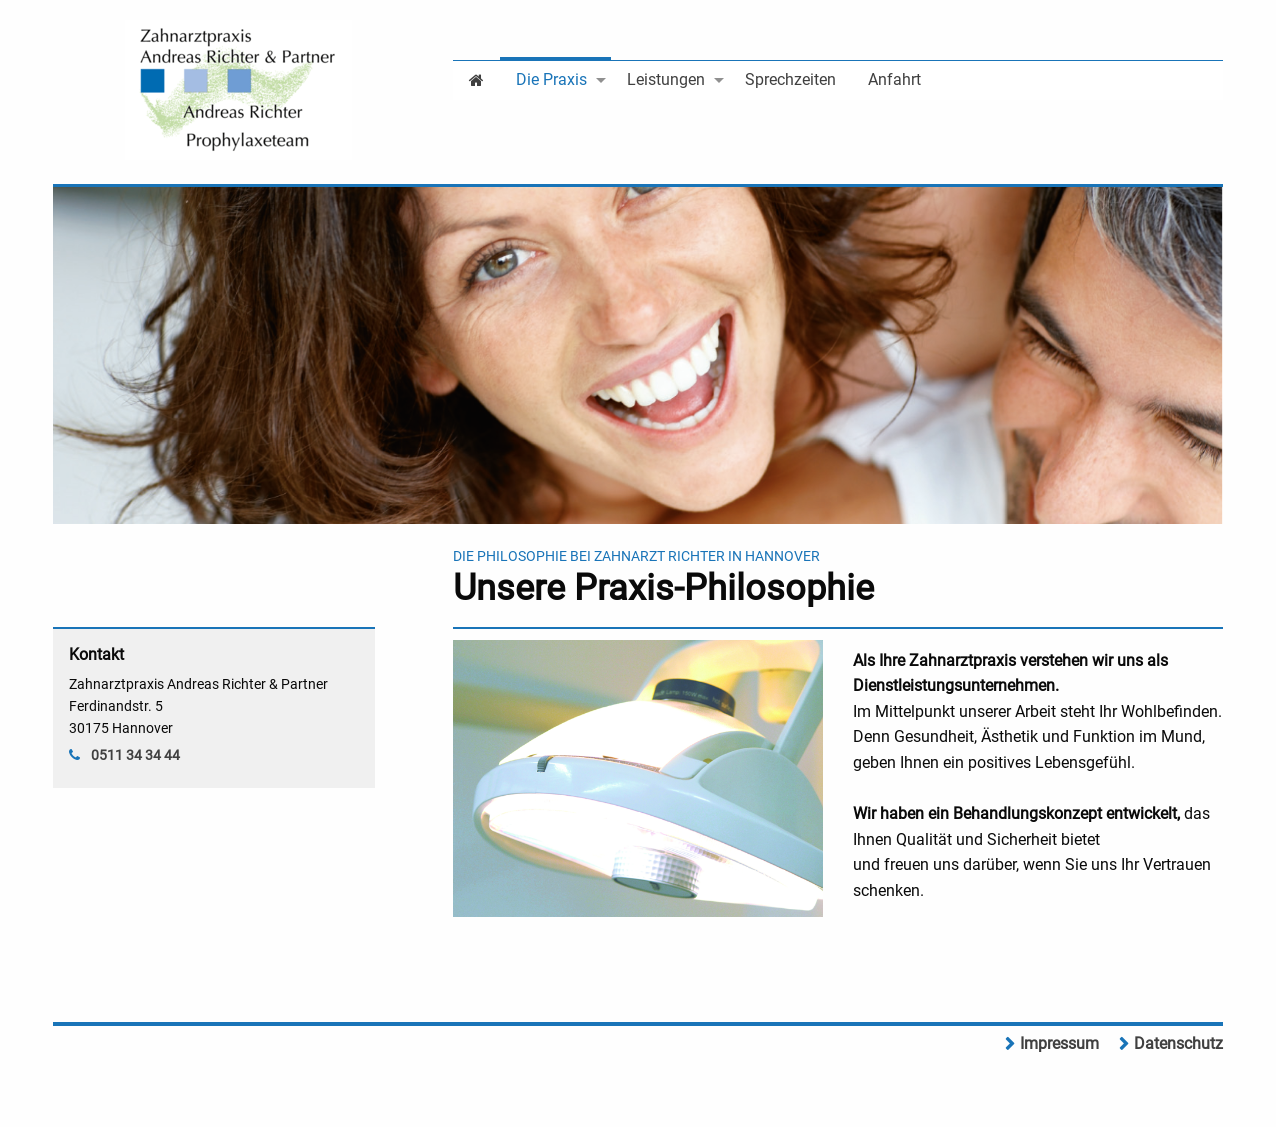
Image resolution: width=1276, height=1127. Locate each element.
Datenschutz (1178, 1043)
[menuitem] (476, 78)
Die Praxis (551, 79)
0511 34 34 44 (135, 755)
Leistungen (666, 79)
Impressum (1059, 1043)
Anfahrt (894, 79)
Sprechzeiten (790, 79)
